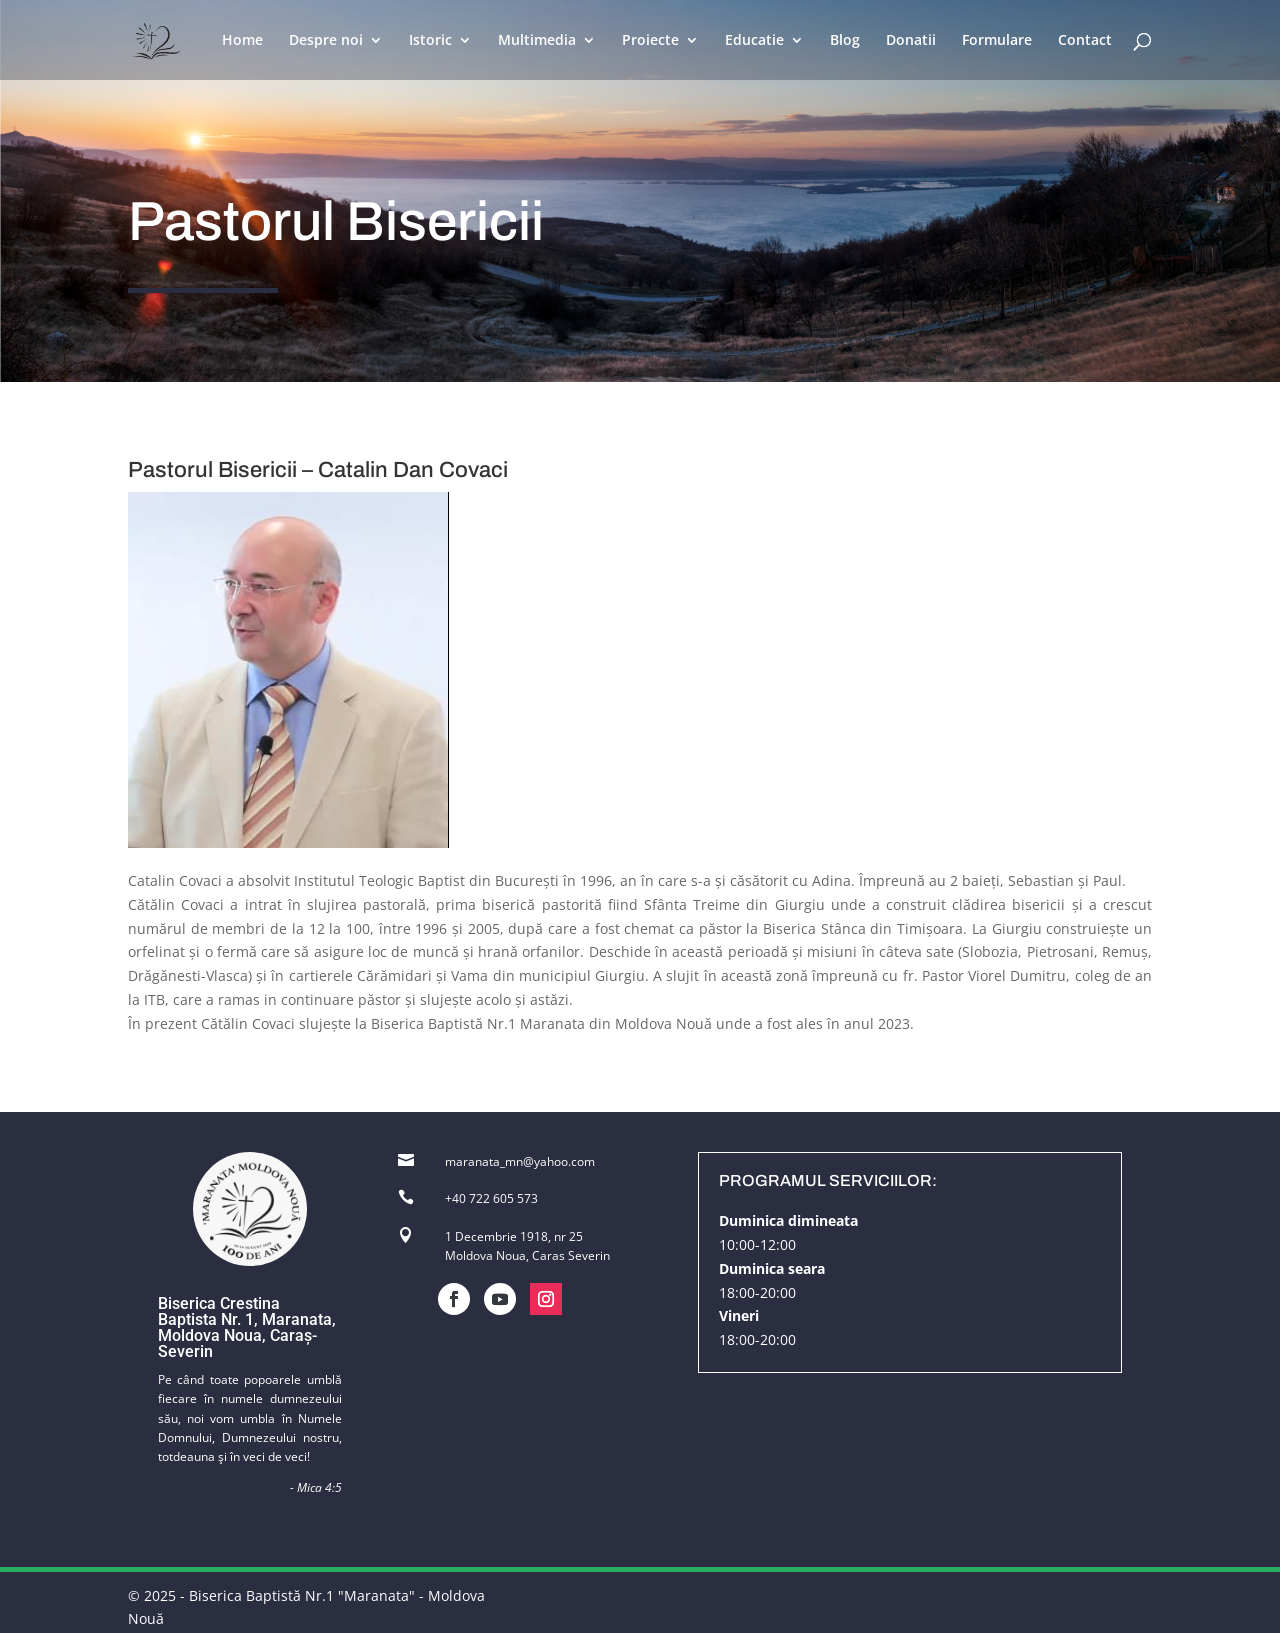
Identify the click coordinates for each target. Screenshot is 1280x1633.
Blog (845, 41)
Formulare (997, 41)
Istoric (430, 41)
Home (242, 41)
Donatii (911, 41)
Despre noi (326, 41)
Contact (1085, 41)
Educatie (754, 41)
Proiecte (650, 41)
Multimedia (537, 41)
